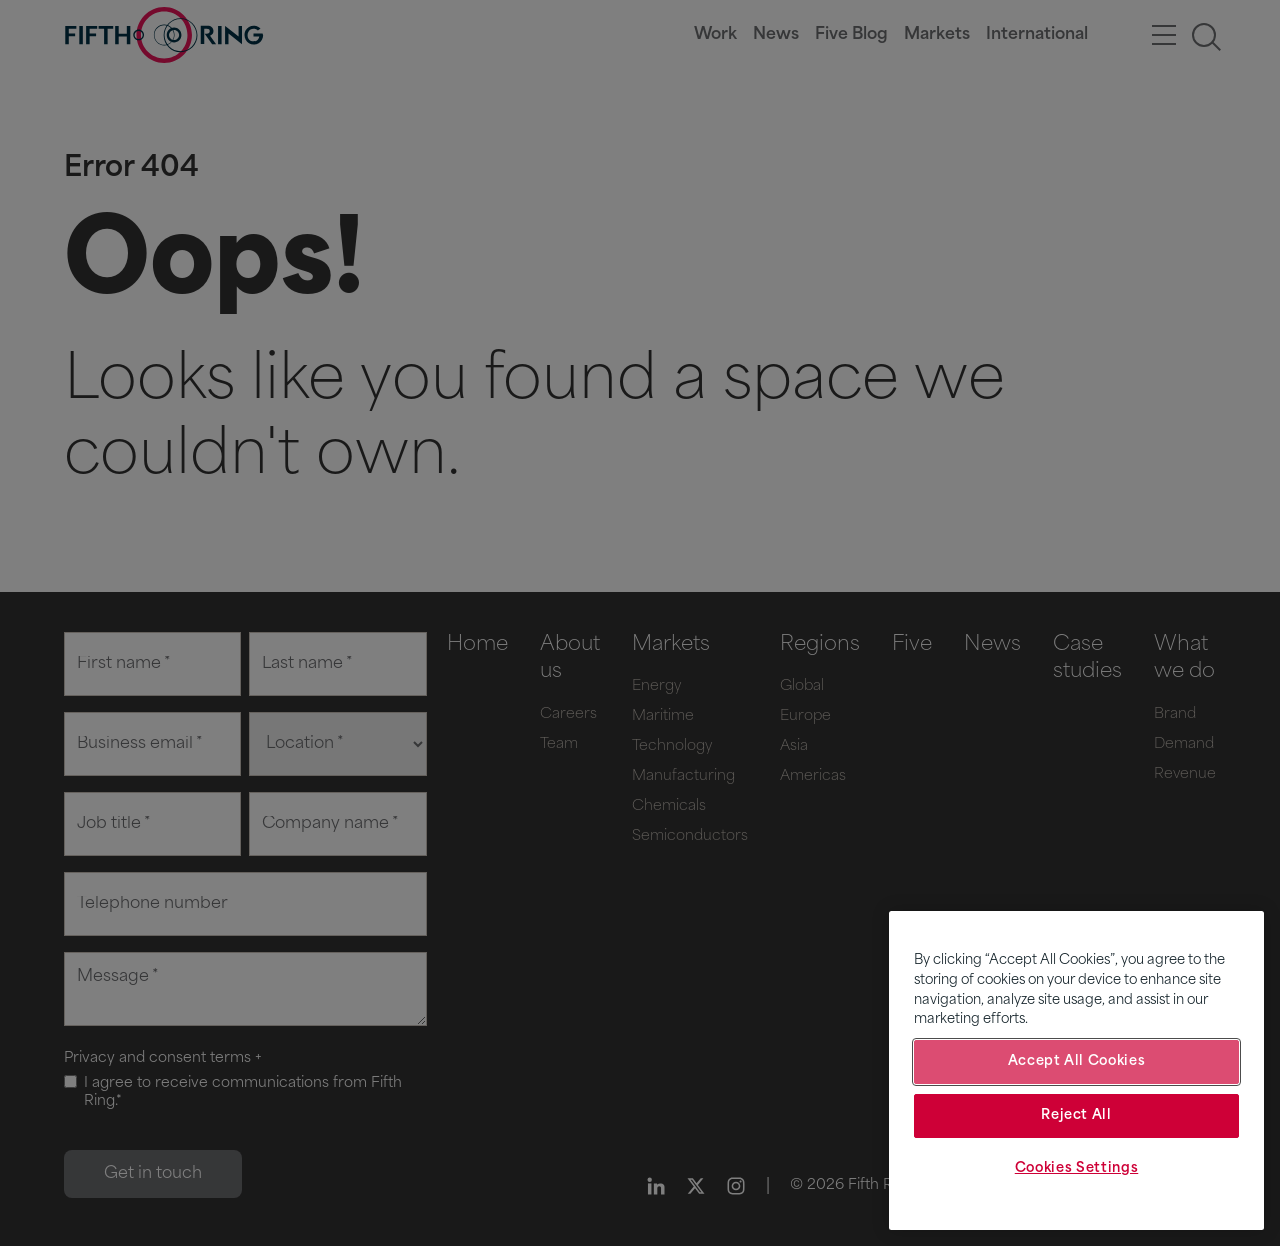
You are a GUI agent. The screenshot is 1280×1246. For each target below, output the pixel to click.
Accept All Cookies (1077, 1061)
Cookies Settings (1077, 1168)
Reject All (1076, 1115)
